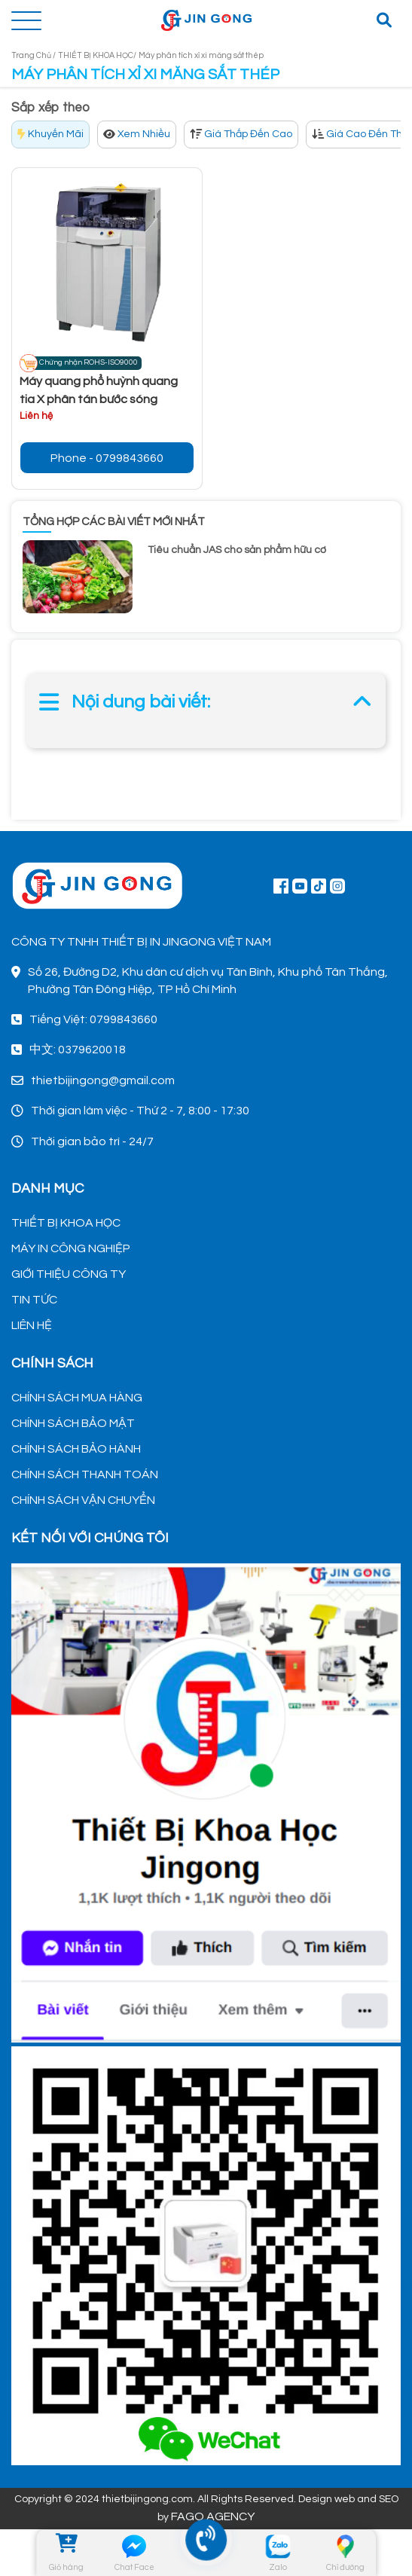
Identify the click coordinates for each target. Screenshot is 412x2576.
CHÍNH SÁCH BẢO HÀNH (76, 1449)
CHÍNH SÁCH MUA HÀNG (76, 1398)
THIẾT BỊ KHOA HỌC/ (97, 55)
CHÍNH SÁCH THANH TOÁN (84, 1474)
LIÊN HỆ (31, 1325)
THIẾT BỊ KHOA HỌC (66, 1223)
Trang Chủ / (33, 55)
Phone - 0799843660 (106, 458)
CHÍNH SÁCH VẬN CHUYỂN (83, 1500)
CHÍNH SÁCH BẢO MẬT (73, 1423)
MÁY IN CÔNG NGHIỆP (70, 1248)
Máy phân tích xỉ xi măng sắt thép (201, 55)
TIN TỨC (34, 1300)
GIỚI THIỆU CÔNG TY (68, 1274)
